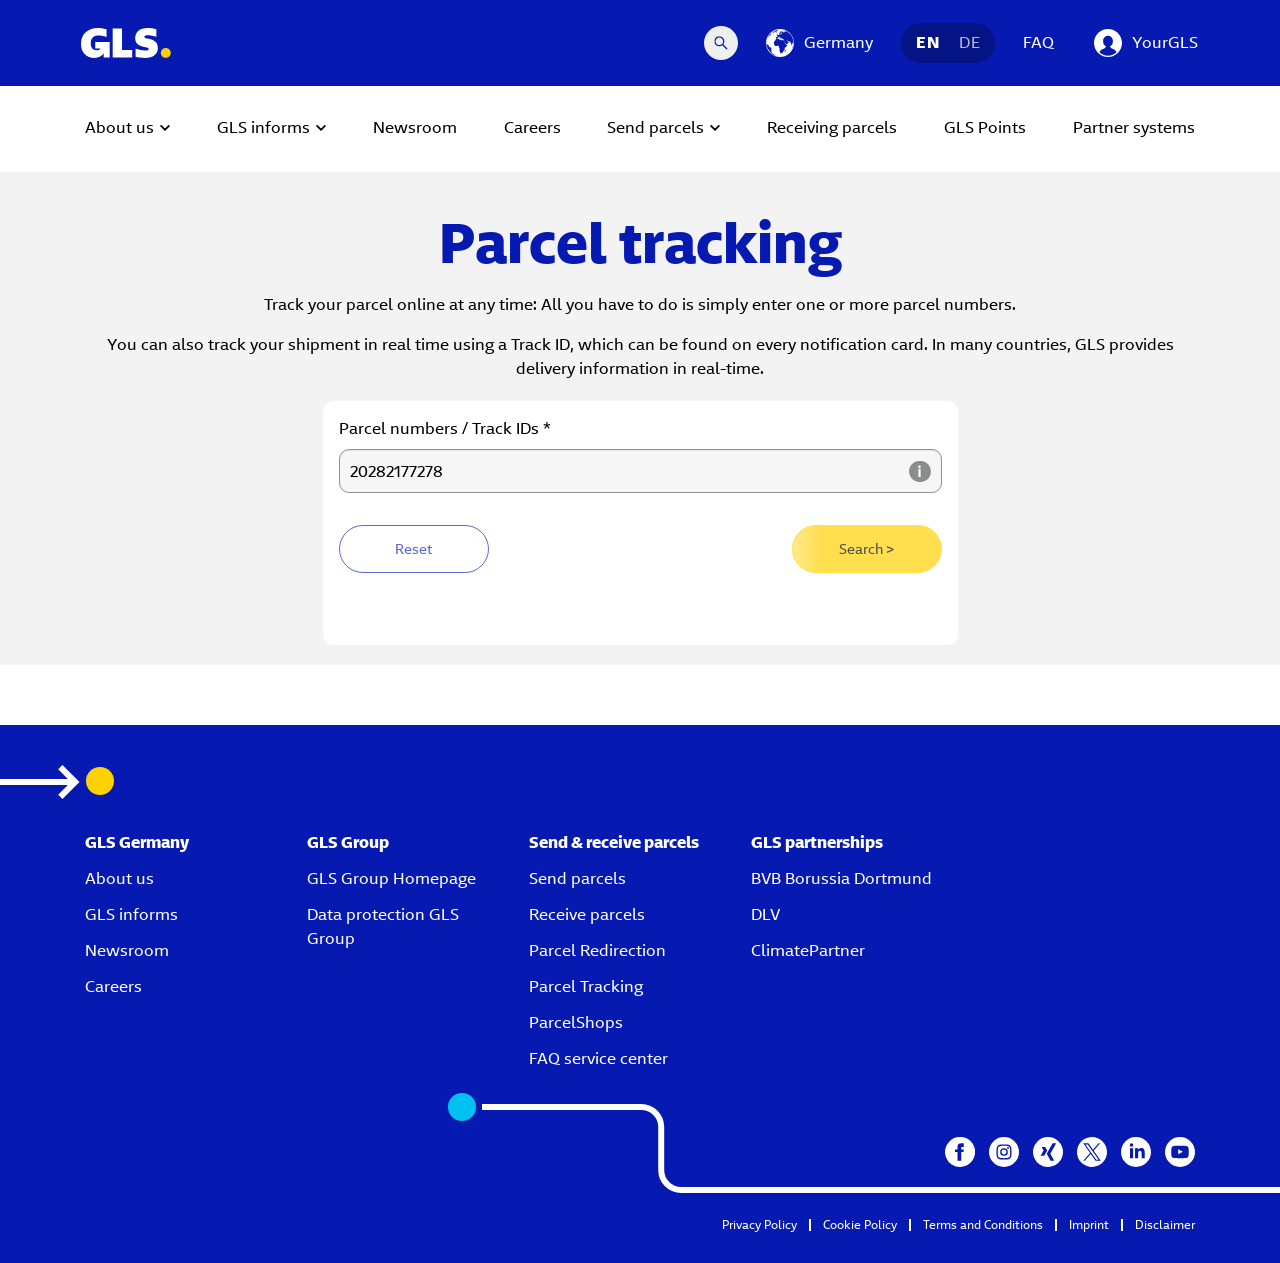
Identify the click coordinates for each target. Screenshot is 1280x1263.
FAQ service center (598, 1058)
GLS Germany (137, 842)
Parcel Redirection (597, 950)
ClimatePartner (808, 950)
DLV (765, 914)
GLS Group (348, 842)
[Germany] (819, 43)
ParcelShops (576, 1022)
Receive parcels (587, 914)
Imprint (1089, 1224)
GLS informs (131, 914)
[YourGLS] (1146, 43)
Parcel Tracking (586, 986)
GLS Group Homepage (391, 878)
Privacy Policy (759, 1224)
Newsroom (127, 950)
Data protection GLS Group (383, 926)
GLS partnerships (817, 842)
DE (969, 42)
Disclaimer (1165, 1224)
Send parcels (577, 878)
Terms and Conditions (983, 1224)
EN (927, 42)
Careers (113, 986)
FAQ (1038, 42)
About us (119, 878)
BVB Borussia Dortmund (841, 878)
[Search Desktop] (721, 43)
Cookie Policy (860, 1224)
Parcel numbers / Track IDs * (445, 428)
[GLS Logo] (125, 43)
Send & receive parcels (614, 842)
